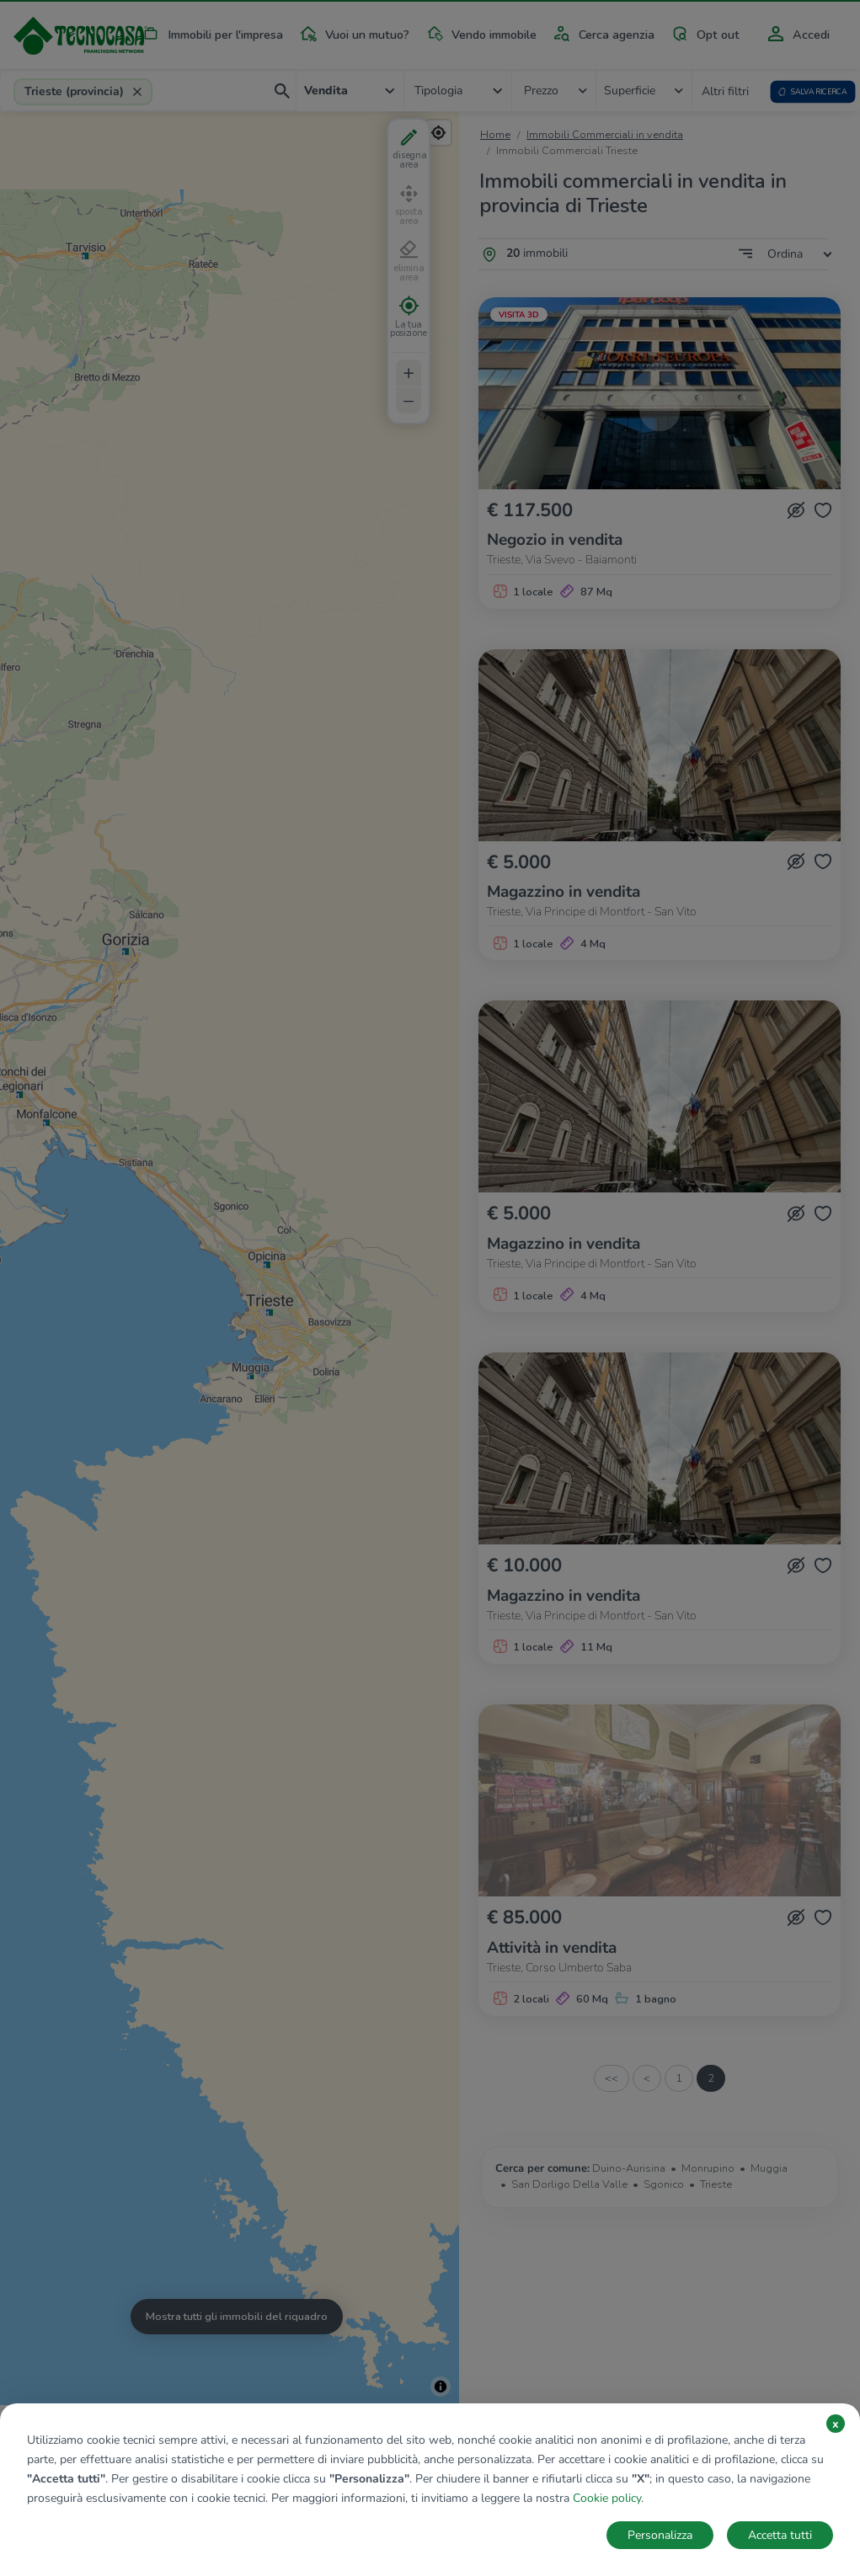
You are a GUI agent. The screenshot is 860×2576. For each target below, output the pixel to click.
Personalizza (660, 2535)
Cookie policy (607, 2498)
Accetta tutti (780, 2535)
